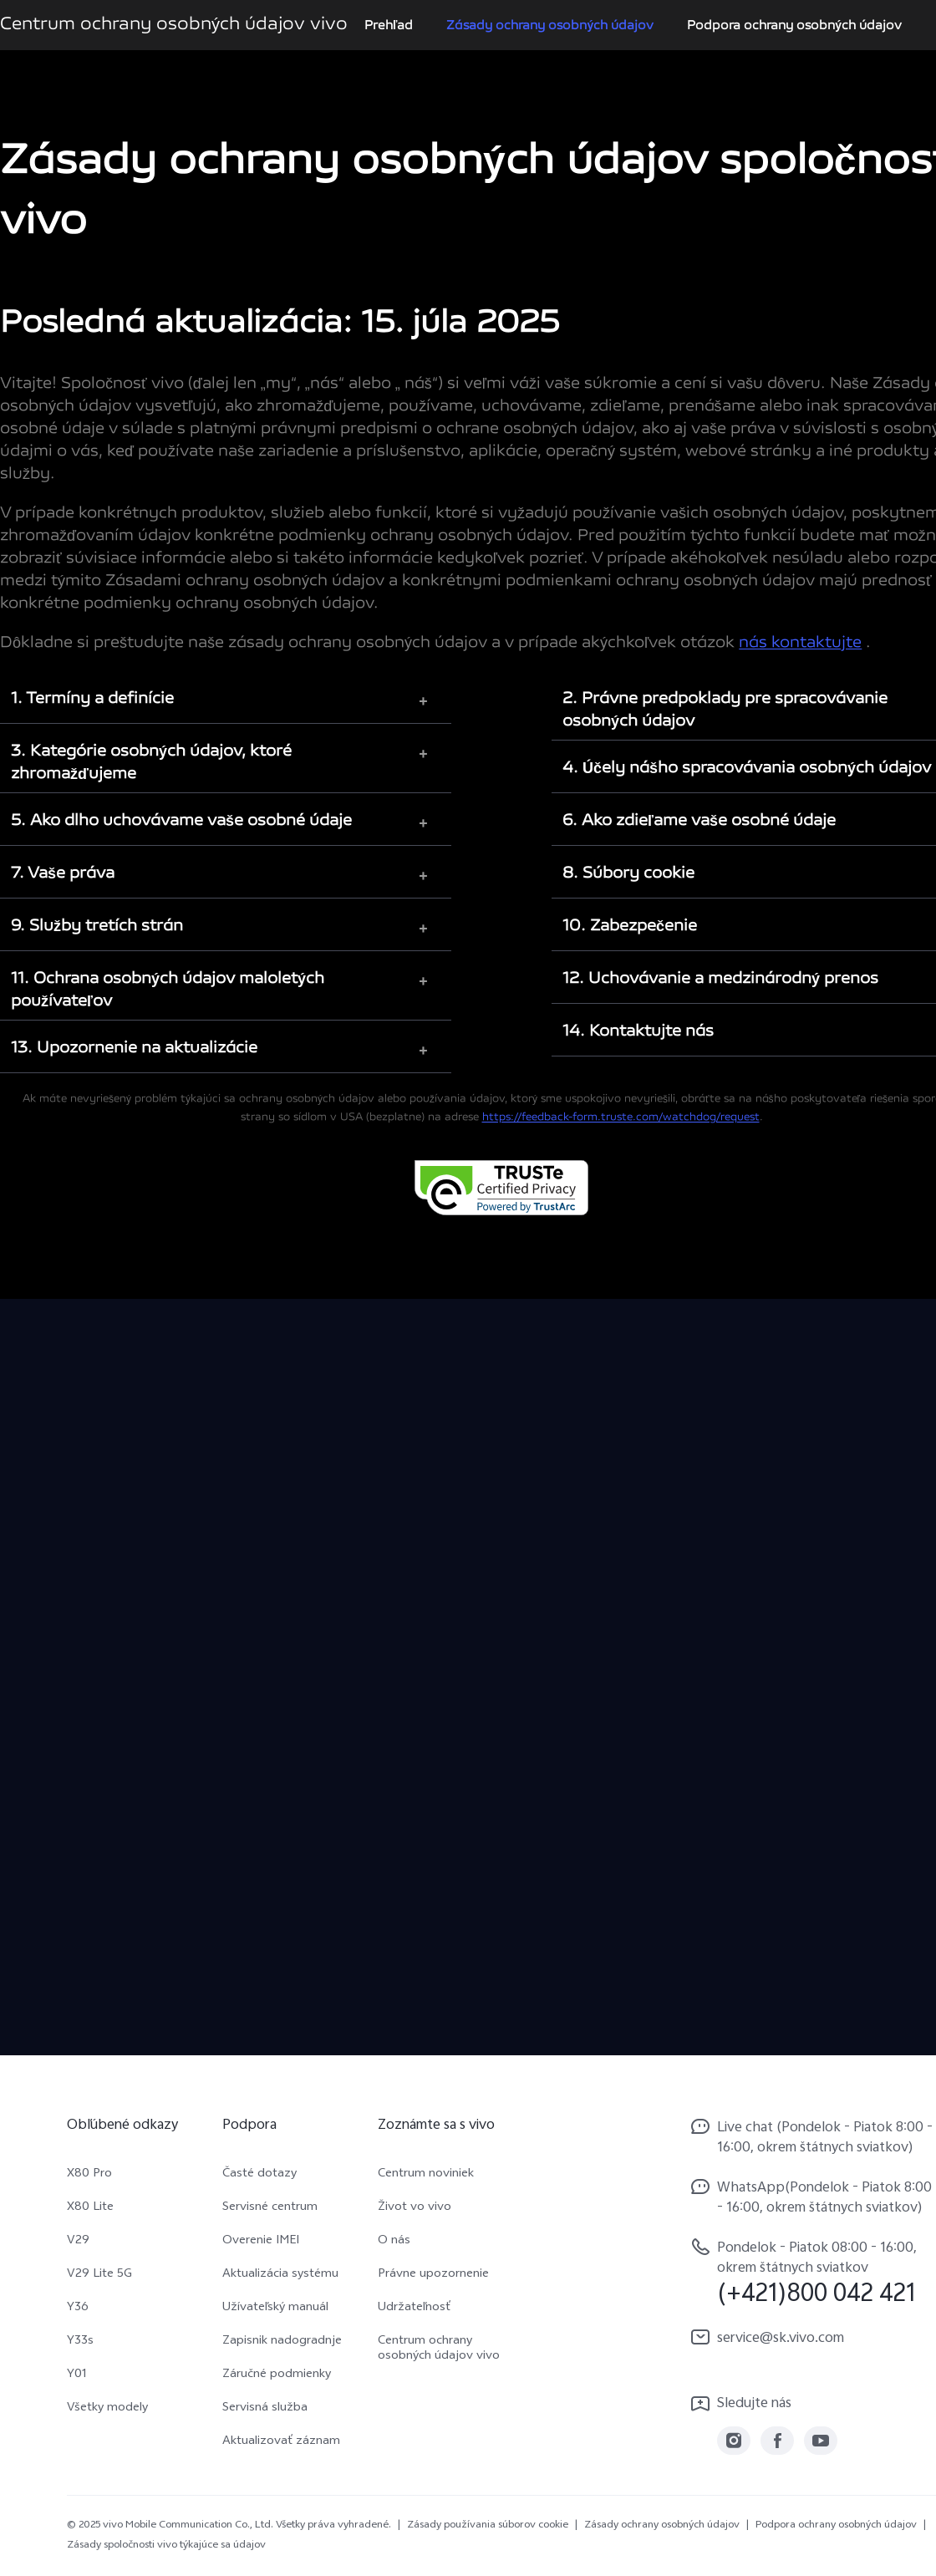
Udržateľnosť (414, 2308)
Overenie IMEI (260, 2241)
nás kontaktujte (800, 642)
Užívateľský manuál (275, 2308)
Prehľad (388, 25)
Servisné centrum (270, 2208)
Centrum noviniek (426, 2174)
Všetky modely (107, 2408)
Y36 (78, 2308)
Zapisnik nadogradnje (282, 2341)
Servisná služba (265, 2408)
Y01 (77, 2375)
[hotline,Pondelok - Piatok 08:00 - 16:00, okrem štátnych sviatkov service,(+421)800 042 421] (812, 2272)
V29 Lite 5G (99, 2275)
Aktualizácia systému (280, 2275)
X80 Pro (89, 2174)
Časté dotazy (259, 2174)
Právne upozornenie (433, 2275)
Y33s (80, 2341)
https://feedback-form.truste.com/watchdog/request (621, 1117)
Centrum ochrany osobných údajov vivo (439, 2349)
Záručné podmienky (276, 2375)
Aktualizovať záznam (281, 2442)
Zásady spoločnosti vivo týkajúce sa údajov (166, 2546)
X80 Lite (90, 2208)
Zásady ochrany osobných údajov (550, 25)
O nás (394, 2241)
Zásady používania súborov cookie (487, 2526)
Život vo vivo (414, 2208)
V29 (78, 2241)
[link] (733, 2440)
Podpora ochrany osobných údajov (794, 25)
